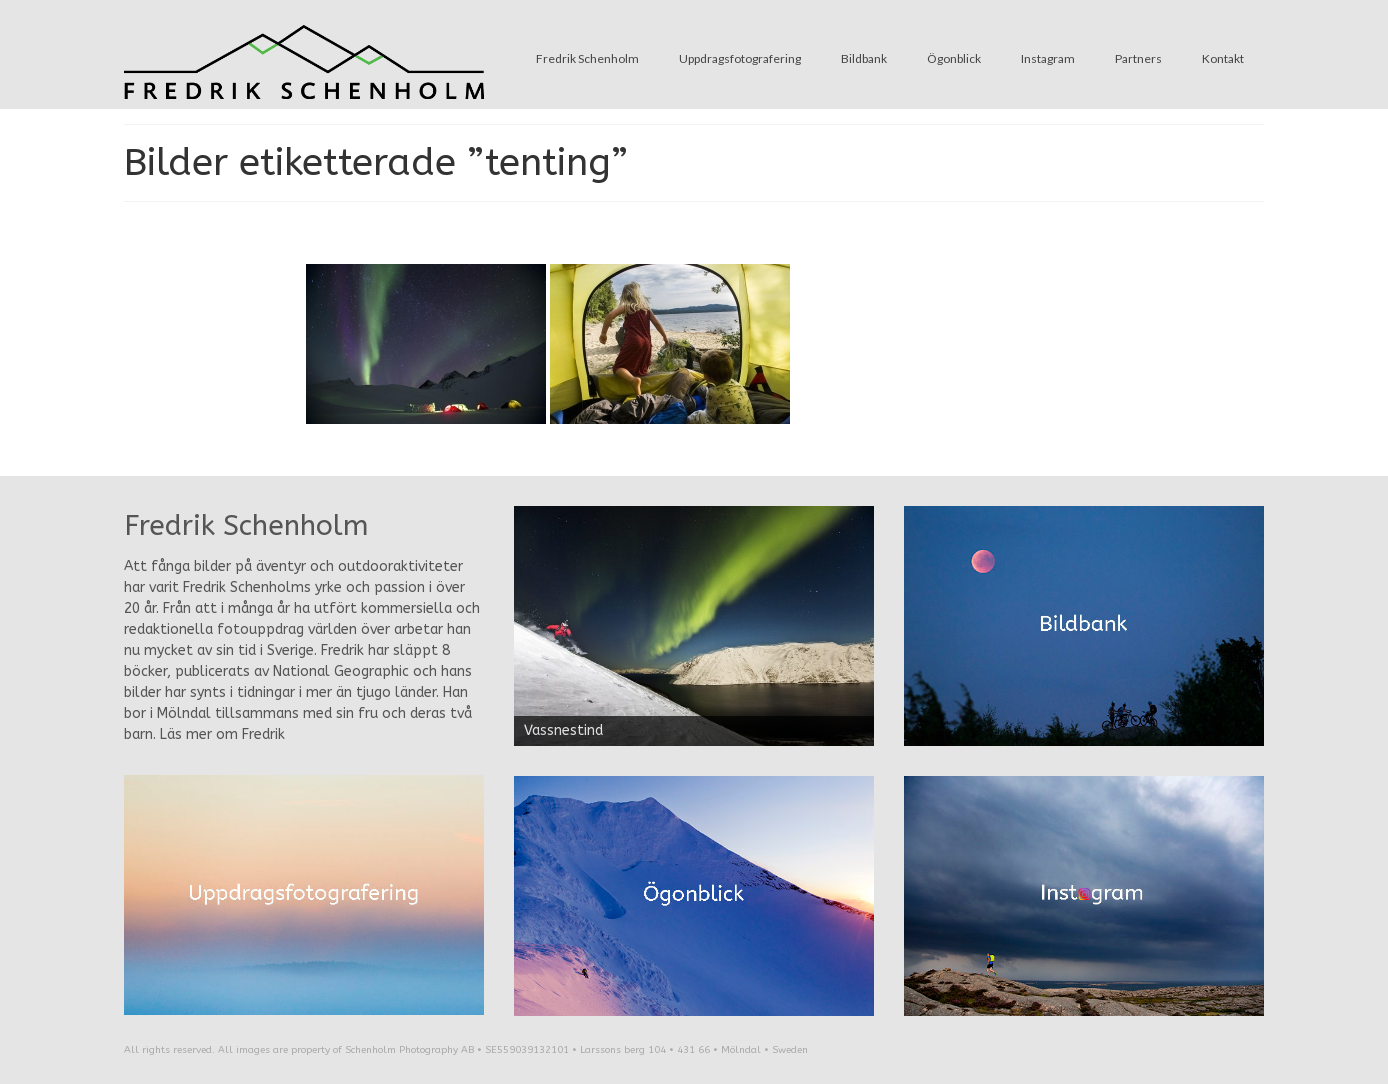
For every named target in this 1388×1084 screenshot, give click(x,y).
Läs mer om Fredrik (222, 734)
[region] (694, 626)
